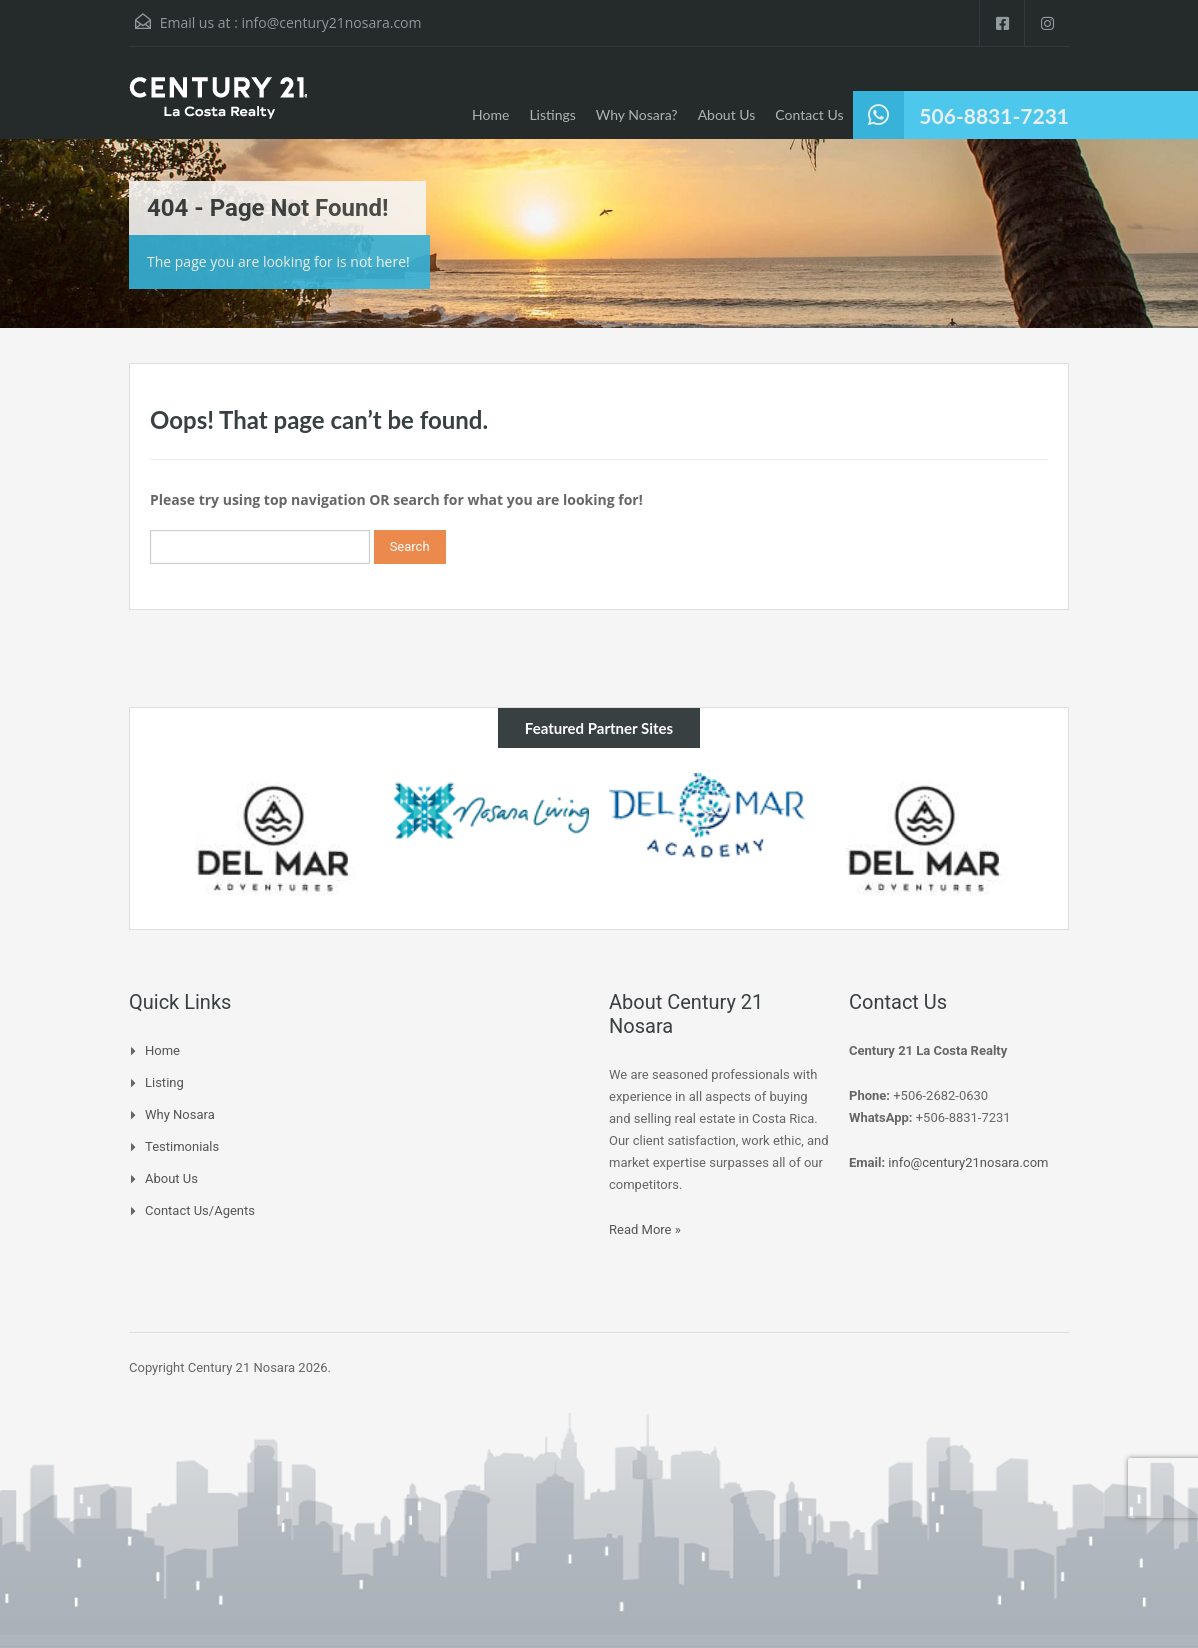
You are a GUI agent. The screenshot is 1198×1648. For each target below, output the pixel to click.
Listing (164, 1082)
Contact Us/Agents (200, 1210)
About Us (727, 114)
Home (490, 114)
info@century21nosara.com (331, 22)
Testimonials (182, 1146)
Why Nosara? (637, 114)
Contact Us (809, 114)
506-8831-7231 (994, 115)
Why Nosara (180, 1114)
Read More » (645, 1229)
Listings (552, 114)
